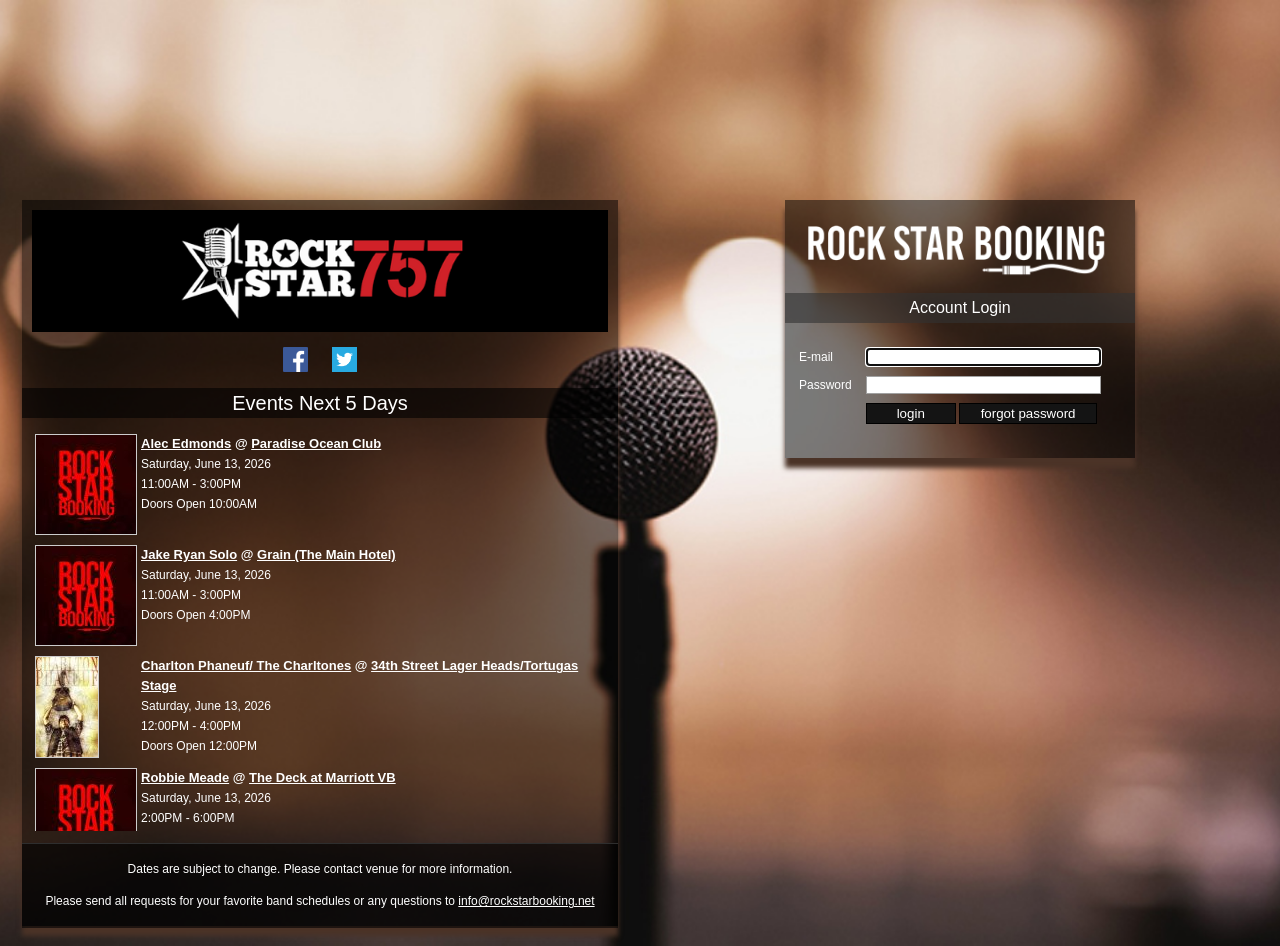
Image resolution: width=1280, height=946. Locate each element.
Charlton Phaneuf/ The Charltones (246, 665)
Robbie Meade (185, 777)
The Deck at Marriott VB (322, 777)
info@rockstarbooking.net (526, 901)
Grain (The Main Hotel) (326, 554)
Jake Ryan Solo (189, 554)
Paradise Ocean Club (316, 443)
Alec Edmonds (186, 443)
